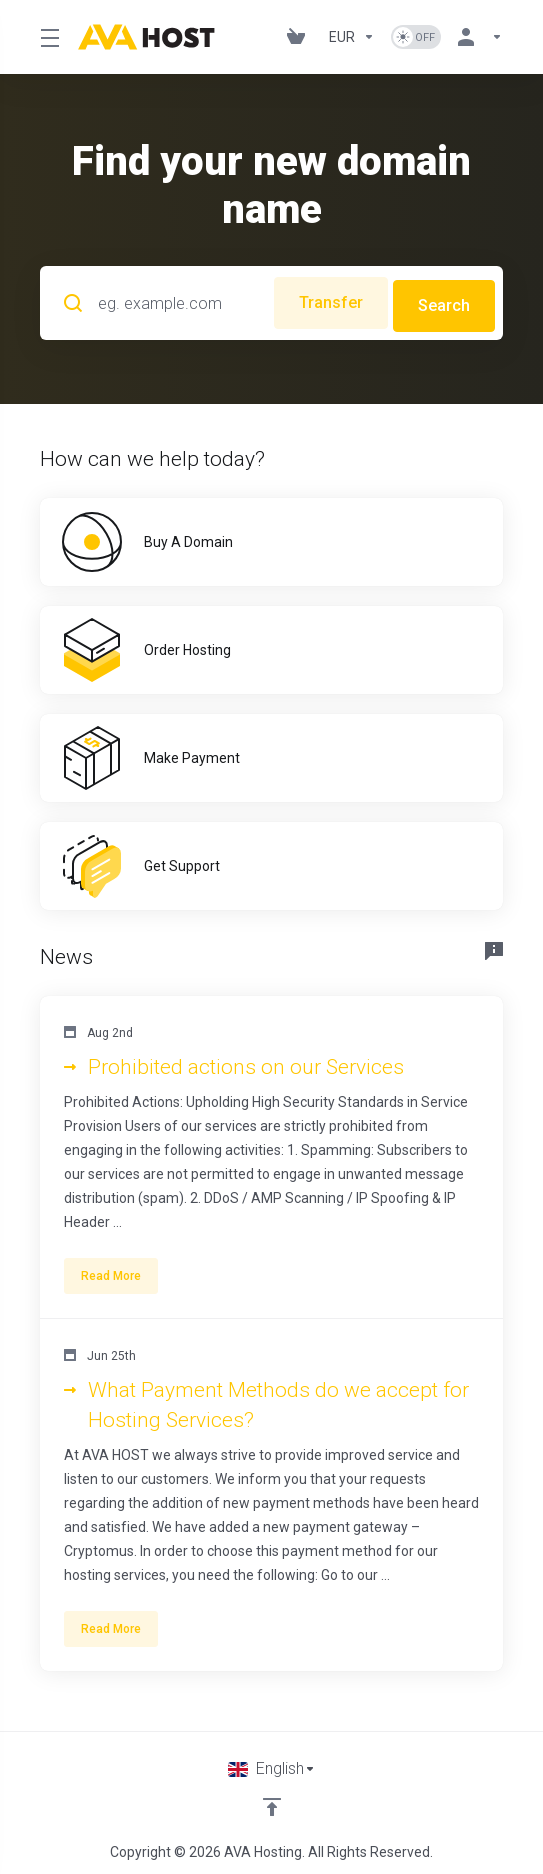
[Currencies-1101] (352, 37)
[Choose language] (272, 1763)
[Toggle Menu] (47, 37)
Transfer (325, 299)
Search (444, 299)
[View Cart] (300, 37)
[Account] (476, 37)
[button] (271, 1151)
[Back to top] (272, 1801)
